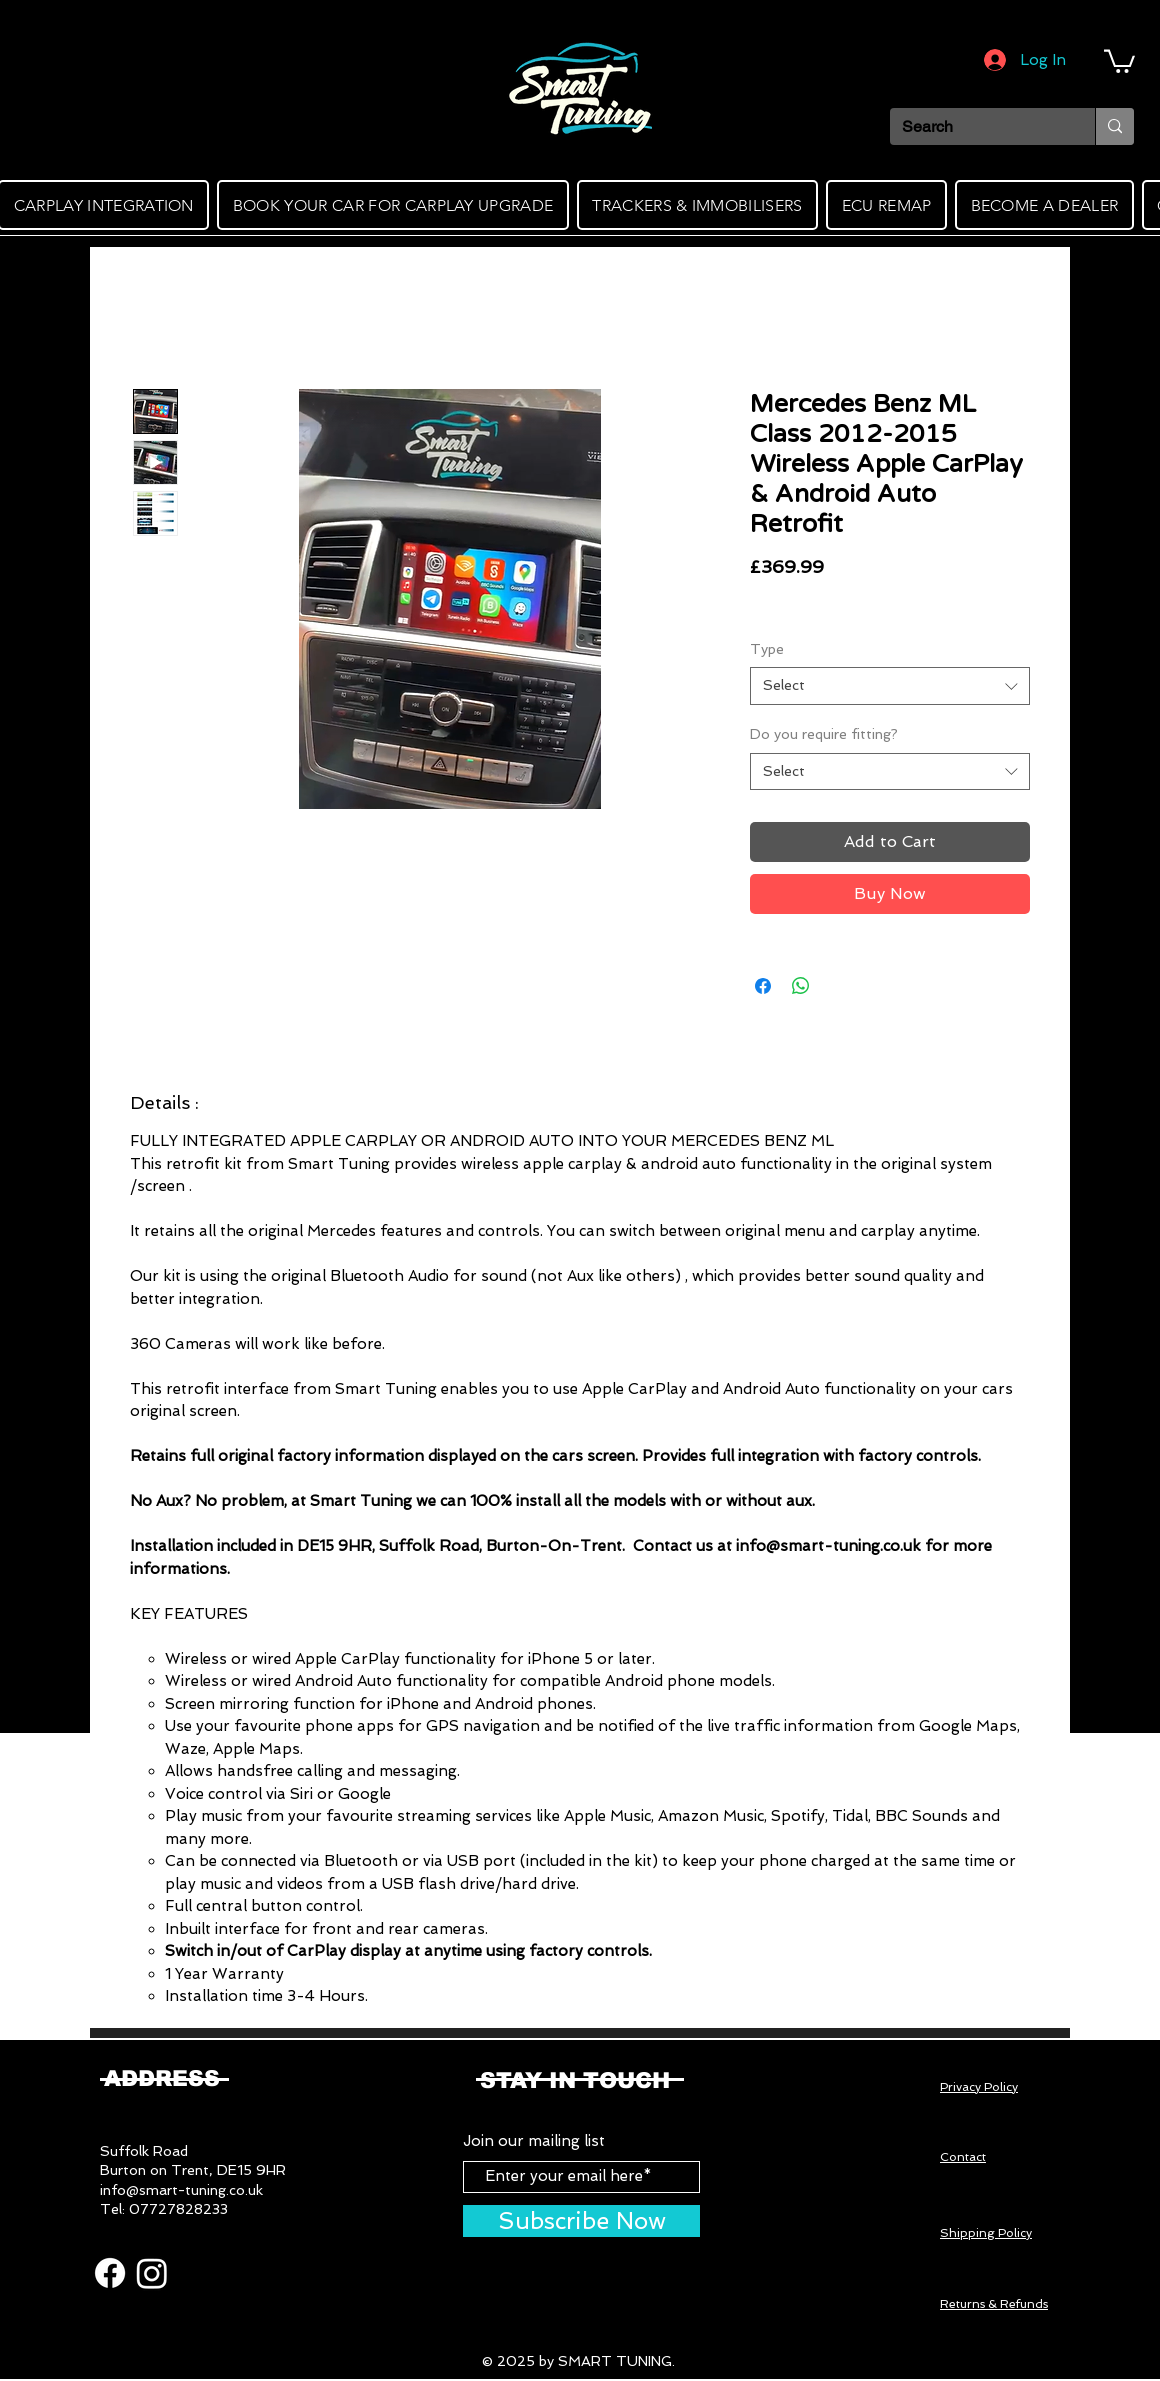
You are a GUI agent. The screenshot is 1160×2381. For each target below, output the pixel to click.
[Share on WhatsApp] (801, 986)
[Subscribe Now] (581, 2221)
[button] (1119, 60)
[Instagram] (152, 2273)
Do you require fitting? (824, 734)
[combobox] (890, 686)
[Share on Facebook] (763, 986)
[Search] (977, 127)
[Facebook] (110, 2273)
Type (767, 649)
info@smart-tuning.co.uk (181, 2190)
